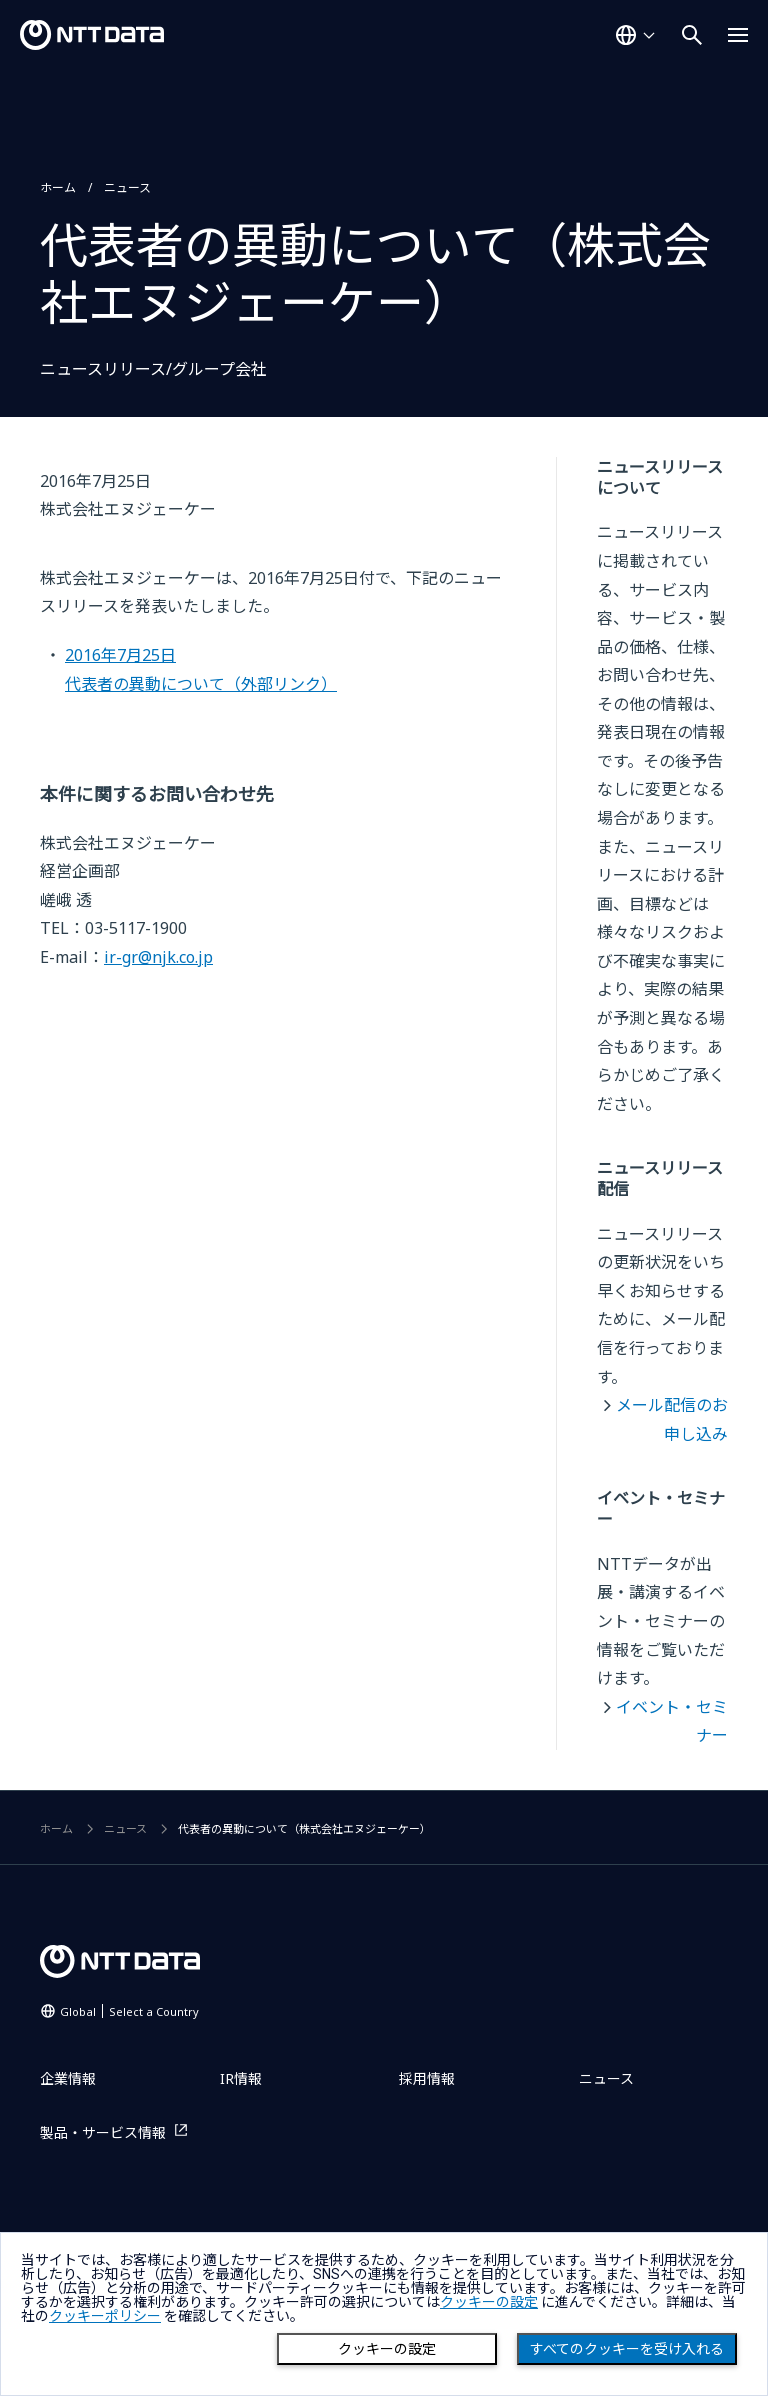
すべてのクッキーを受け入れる (627, 2349)
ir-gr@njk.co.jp (158, 957)
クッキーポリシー (105, 2316)
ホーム (58, 187)
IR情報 (241, 2078)
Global (129, 2011)
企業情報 (68, 2078)
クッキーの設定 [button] (489, 2302)
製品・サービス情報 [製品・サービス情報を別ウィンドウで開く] (103, 2132)
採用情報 (427, 2078)
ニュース (127, 187)
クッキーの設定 (387, 2349)
